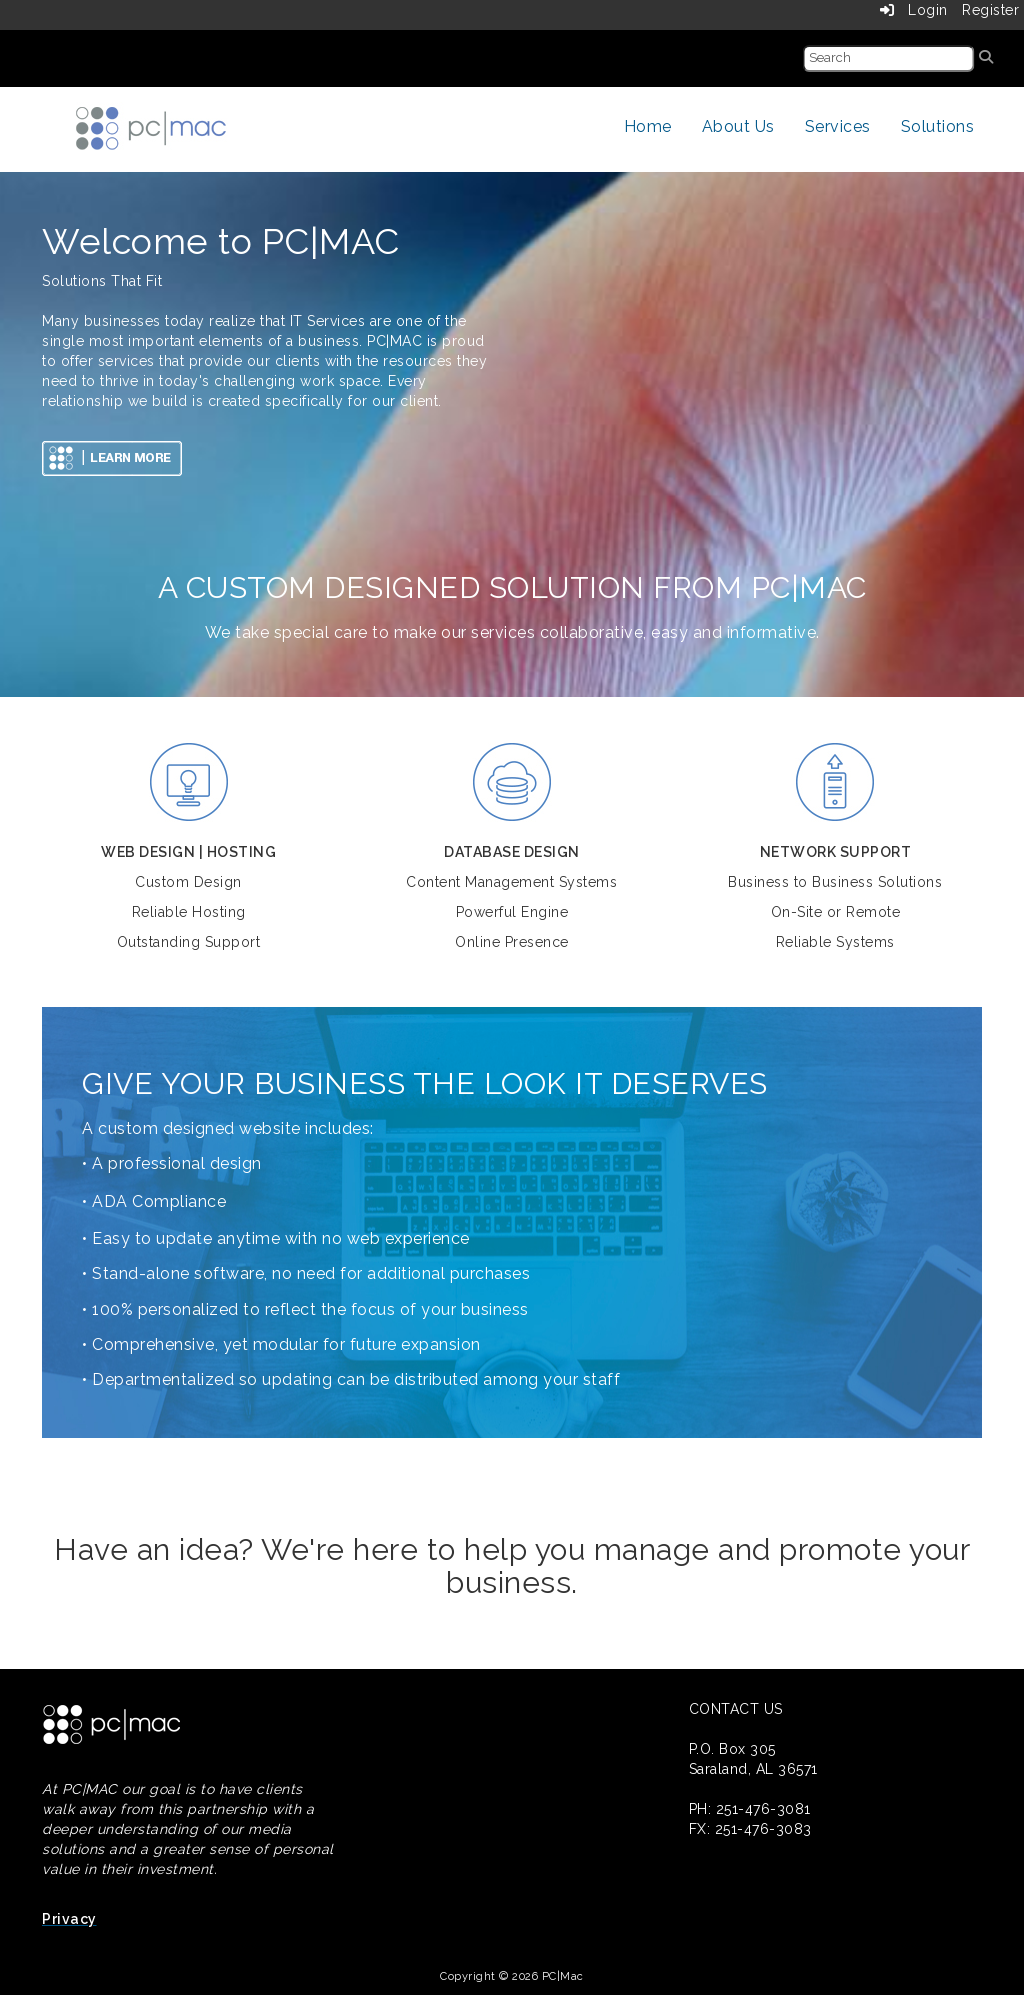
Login (914, 10)
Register (990, 10)
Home (648, 126)
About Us (738, 126)
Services (838, 126)
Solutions (938, 126)
